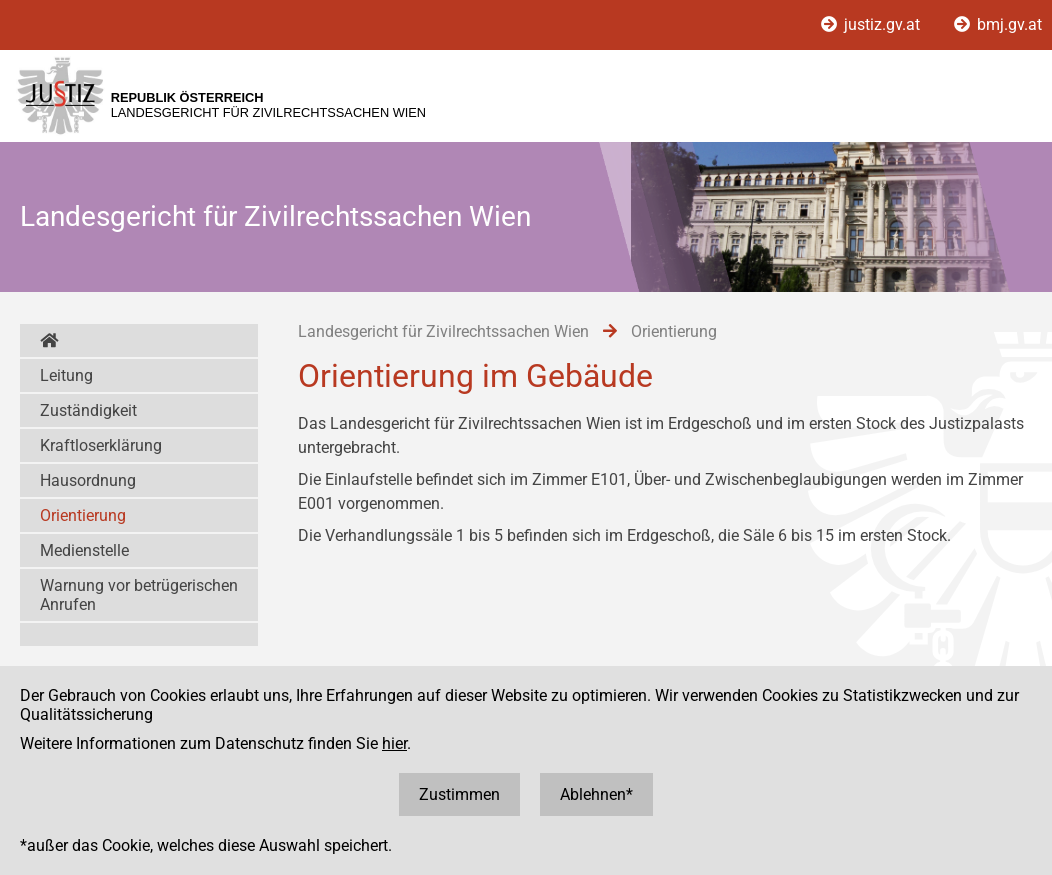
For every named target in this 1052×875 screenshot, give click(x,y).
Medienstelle (84, 550)
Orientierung (83, 515)
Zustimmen (459, 794)
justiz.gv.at (872, 24)
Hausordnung (88, 480)
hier (394, 743)
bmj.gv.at (998, 24)
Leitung (66, 375)
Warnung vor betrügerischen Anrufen (139, 595)
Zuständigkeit (88, 410)
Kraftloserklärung (101, 445)
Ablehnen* (596, 794)
